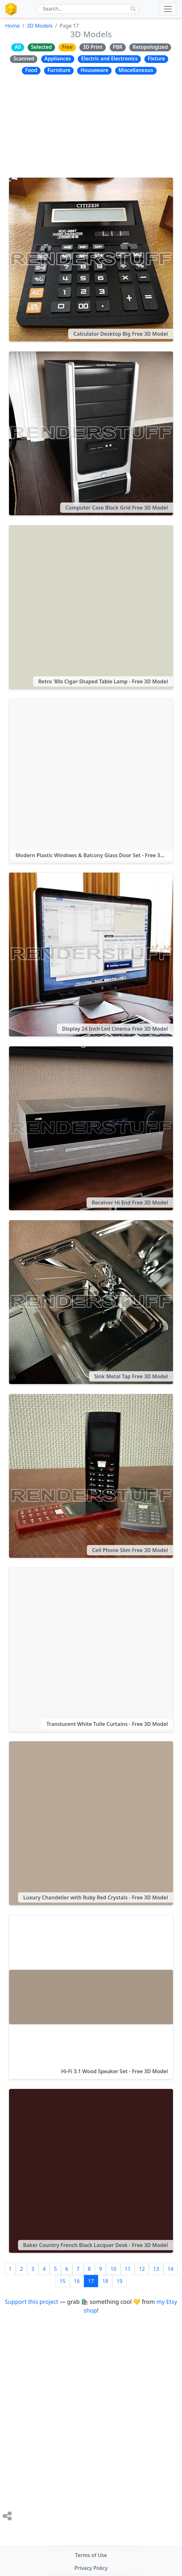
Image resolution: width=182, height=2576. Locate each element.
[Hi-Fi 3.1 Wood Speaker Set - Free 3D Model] (91, 1997)
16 (77, 2281)
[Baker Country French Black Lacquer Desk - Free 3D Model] (91, 2171)
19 (119, 2281)
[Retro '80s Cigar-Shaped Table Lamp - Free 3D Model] (91, 607)
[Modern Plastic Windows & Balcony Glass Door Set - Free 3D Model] (91, 781)
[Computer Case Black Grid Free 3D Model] (91, 433)
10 (113, 2268)
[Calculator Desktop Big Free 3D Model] (91, 260)
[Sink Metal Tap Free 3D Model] (91, 1302)
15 (62, 2281)
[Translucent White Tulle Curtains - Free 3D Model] (91, 1650)
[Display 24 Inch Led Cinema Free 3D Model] (91, 954)
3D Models (39, 25)
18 (105, 2281)
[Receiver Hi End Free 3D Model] (91, 1128)
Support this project (31, 2301)
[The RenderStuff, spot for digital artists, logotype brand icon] (11, 9)
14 (170, 2268)
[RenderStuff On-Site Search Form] (85, 9)
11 (128, 2268)
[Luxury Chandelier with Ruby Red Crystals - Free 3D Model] (91, 1823)
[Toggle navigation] (168, 9)
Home (12, 25)
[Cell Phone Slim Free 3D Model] (91, 1476)
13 (156, 2268)
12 (142, 2268)
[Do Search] (133, 9)
